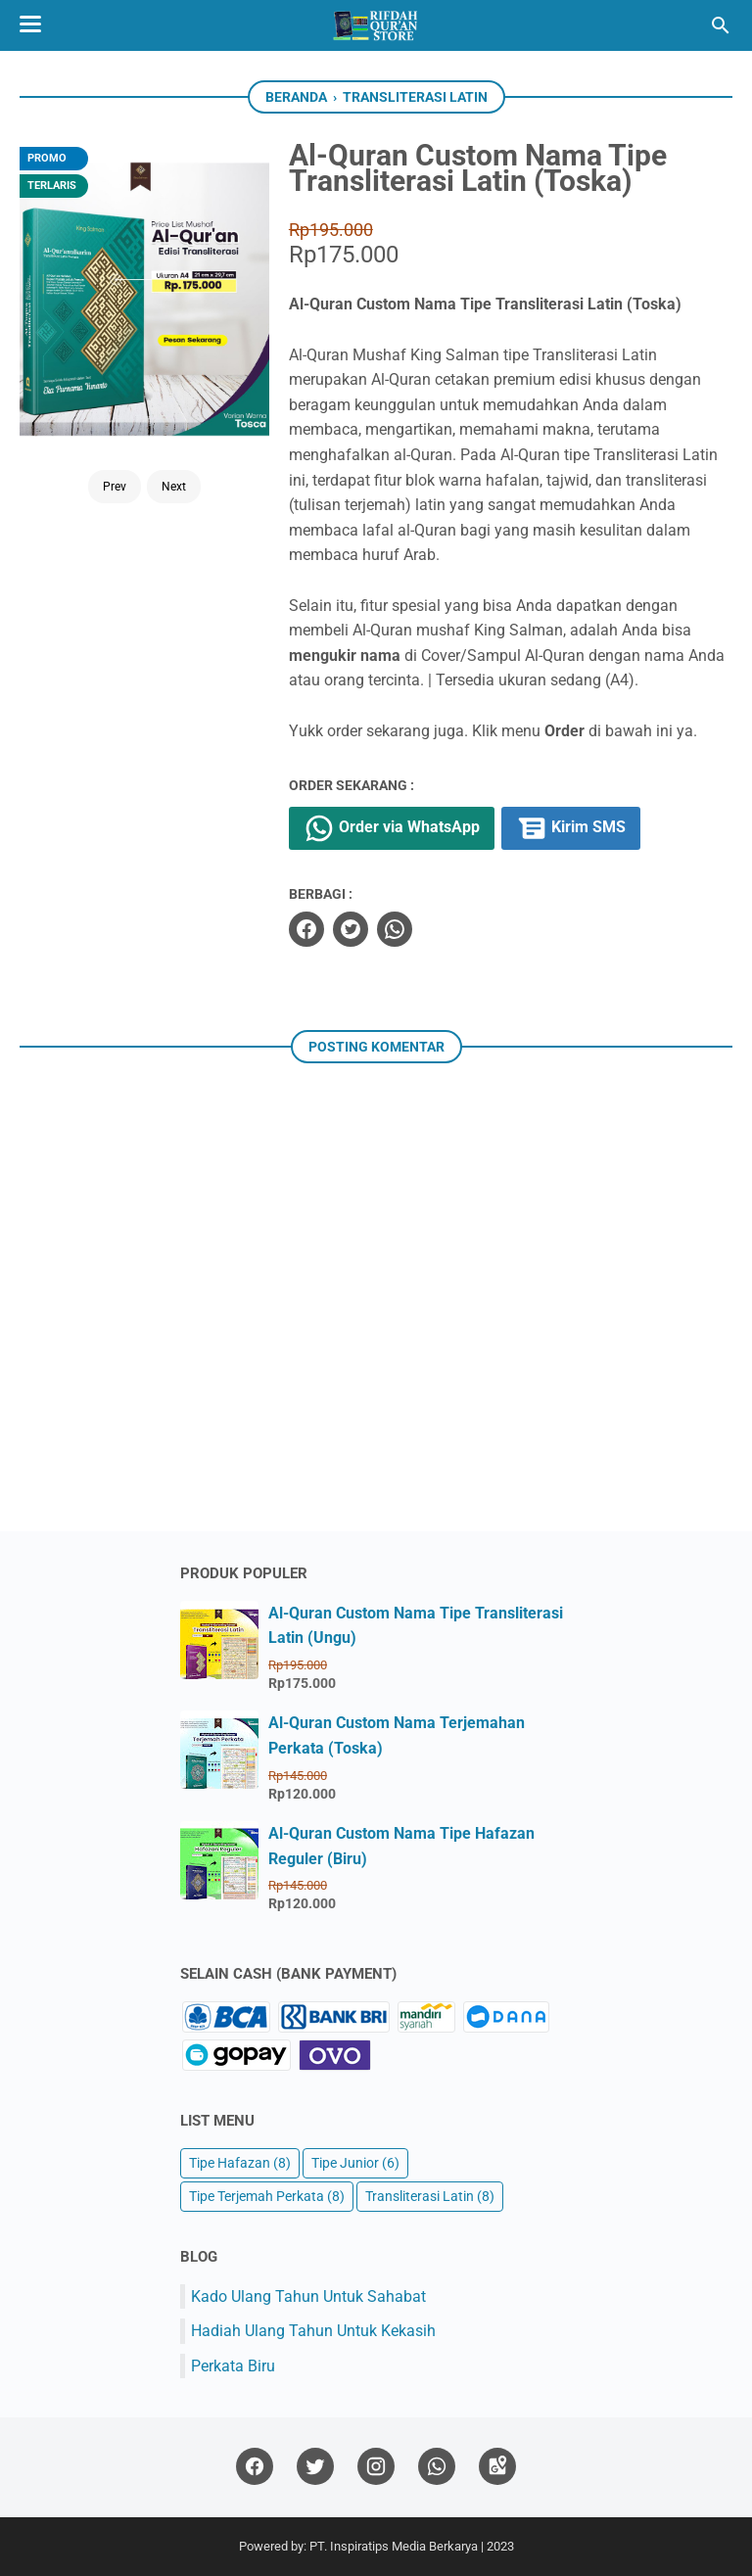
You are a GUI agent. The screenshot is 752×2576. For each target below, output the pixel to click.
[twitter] (350, 929)
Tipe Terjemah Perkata (267, 2196)
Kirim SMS (571, 828)
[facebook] (306, 929)
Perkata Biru (233, 2366)
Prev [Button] (114, 486)
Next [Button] (174, 486)
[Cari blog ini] (720, 25)
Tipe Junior (355, 2163)
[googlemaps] (497, 2467)
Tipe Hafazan (240, 2163)
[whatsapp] (394, 929)
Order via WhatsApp (392, 828)
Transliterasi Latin (429, 2196)
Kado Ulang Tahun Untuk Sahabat (308, 2296)
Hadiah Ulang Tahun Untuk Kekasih (313, 2330)
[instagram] (376, 2467)
